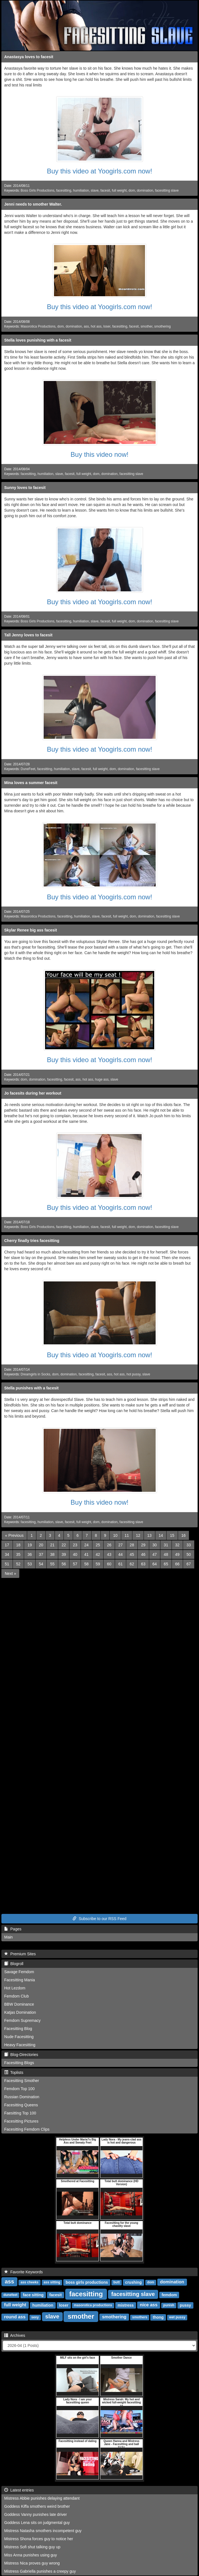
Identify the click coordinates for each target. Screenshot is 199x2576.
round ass (14, 2316)
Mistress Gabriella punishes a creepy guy (40, 2571)
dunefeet (10, 2295)
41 (86, 1554)
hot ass (96, 326)
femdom (169, 2294)
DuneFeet (28, 769)
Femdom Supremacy (22, 2020)
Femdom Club (16, 1996)
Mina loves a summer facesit (30, 782)
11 (127, 1535)
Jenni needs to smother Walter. (33, 204)
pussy (185, 2305)
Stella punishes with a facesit (31, 1388)
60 (109, 1564)
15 (172, 1535)
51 (7, 1564)
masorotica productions (93, 2305)
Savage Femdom (19, 1972)
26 (109, 1545)
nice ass (148, 2304)
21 (52, 1545)
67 (188, 1564)
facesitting (63, 190)
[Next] (10, 1573)
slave (95, 190)
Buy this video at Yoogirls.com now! (99, 171)
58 (86, 1564)
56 (64, 1564)
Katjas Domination (20, 2012)
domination (145, 190)
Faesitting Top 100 (20, 2113)
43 (109, 1554)
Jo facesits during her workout (32, 1093)
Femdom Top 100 (19, 2088)
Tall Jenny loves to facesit (28, 635)
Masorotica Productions (38, 326)
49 (177, 1554)
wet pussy (177, 2317)
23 (75, 1545)
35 (18, 1554)
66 (177, 1564)
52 (18, 1564)
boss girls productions (87, 2282)
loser (106, 326)
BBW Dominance (19, 2004)
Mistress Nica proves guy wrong (32, 2563)
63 (143, 1564)
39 (64, 1554)
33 (188, 1545)
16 (183, 1535)
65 (166, 1564)
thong (158, 2317)
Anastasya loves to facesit (28, 57)
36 (29, 1554)
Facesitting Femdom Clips (27, 2129)
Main (8, 1937)
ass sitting (52, 2282)
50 (188, 1554)
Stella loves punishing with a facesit (37, 340)
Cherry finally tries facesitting (31, 1240)
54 (41, 1564)
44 (120, 1554)
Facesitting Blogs (19, 2062)
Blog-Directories (21, 2054)
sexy (35, 2317)
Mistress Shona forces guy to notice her (38, 2539)
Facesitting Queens (21, 2105)
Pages (12, 1929)
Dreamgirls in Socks (35, 1374)
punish (168, 2305)
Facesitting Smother (21, 2080)
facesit (105, 190)
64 (155, 1564)
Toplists (13, 2072)
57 (75, 1564)
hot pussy (134, 1374)
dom (131, 190)
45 (132, 1554)
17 (7, 1545)
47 (155, 1554)
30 (155, 1545)
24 (86, 1545)
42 (98, 1554)
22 (64, 1545)
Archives (14, 2335)
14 (161, 1535)
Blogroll (13, 1963)
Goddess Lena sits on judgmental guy (37, 2522)
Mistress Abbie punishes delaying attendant (41, 2498)
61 (120, 1564)
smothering (162, 326)
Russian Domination (21, 2097)
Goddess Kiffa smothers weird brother (37, 2506)
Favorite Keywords (23, 2272)
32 (177, 1545)
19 (29, 1545)
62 (132, 1564)
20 (41, 1545)
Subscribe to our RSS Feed (99, 1918)
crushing (133, 2282)
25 (98, 1545)
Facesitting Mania (19, 1980)
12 (138, 1535)
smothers (139, 2317)
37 (41, 1554)
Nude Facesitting (19, 2036)
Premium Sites (20, 1954)
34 (7, 1554)
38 (52, 1554)
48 (166, 1554)
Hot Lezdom (14, 1988)
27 (120, 1545)
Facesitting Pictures (21, 2121)
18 (18, 1545)
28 (132, 1545)
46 (143, 1554)
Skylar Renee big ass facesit (30, 930)
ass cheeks (29, 2282)
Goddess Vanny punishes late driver (35, 2514)
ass (86, 326)
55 (52, 1564)
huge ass (102, 1079)
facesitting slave (167, 190)
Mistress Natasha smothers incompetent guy (42, 2530)
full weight (119, 190)
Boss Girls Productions (37, 190)
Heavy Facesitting (19, 2045)
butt (116, 2282)
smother (146, 326)
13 (149, 1535)
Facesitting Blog (18, 2028)
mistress (126, 2305)
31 (166, 1545)
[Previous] (14, 1535)
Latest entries (19, 2490)
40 (75, 1554)
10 (115, 1535)
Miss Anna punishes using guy (30, 2555)
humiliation (81, 190)
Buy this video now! (99, 454)
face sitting (33, 2294)
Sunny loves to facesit (25, 487)
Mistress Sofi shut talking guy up (32, 2547)
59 (98, 1564)
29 (143, 1545)
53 (29, 1564)
